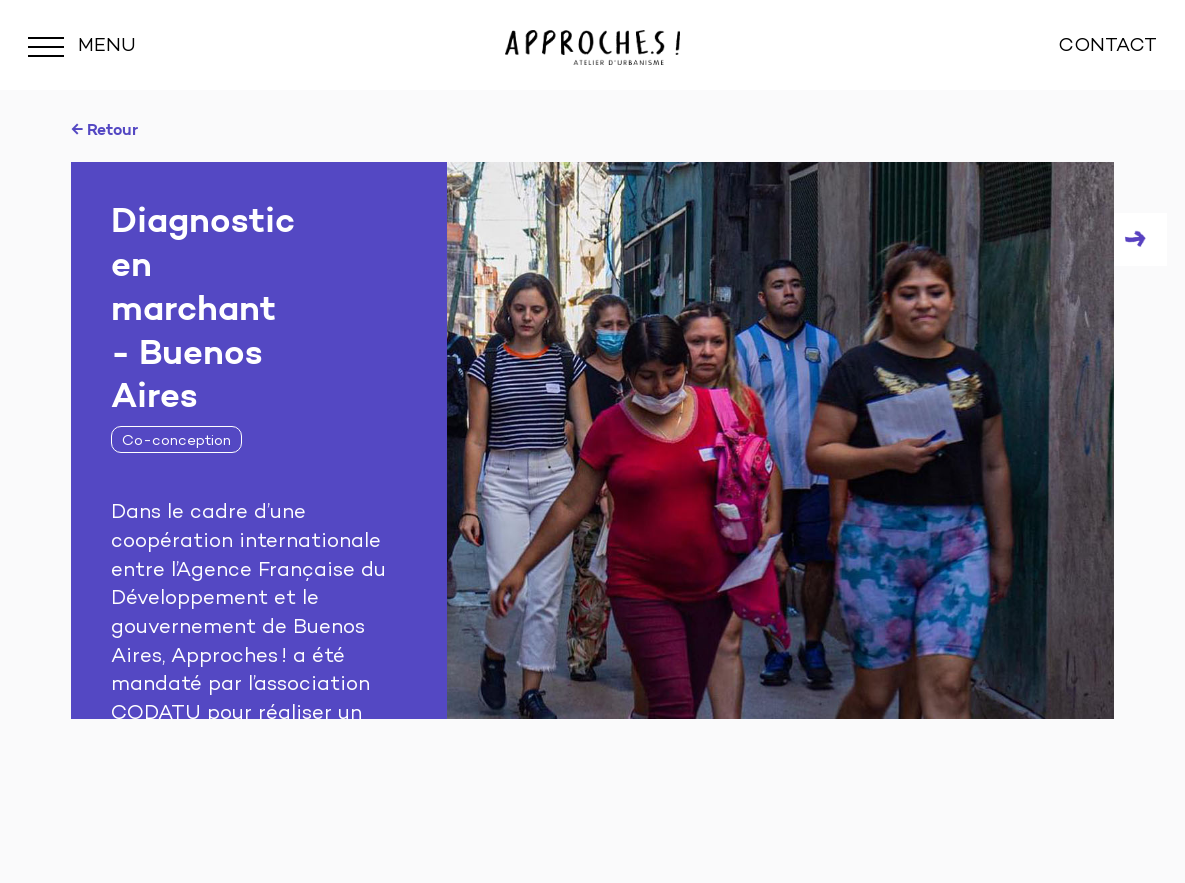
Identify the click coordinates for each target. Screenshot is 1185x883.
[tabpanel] (592, 440)
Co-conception (176, 441)
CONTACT (1107, 46)
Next (1140, 239)
